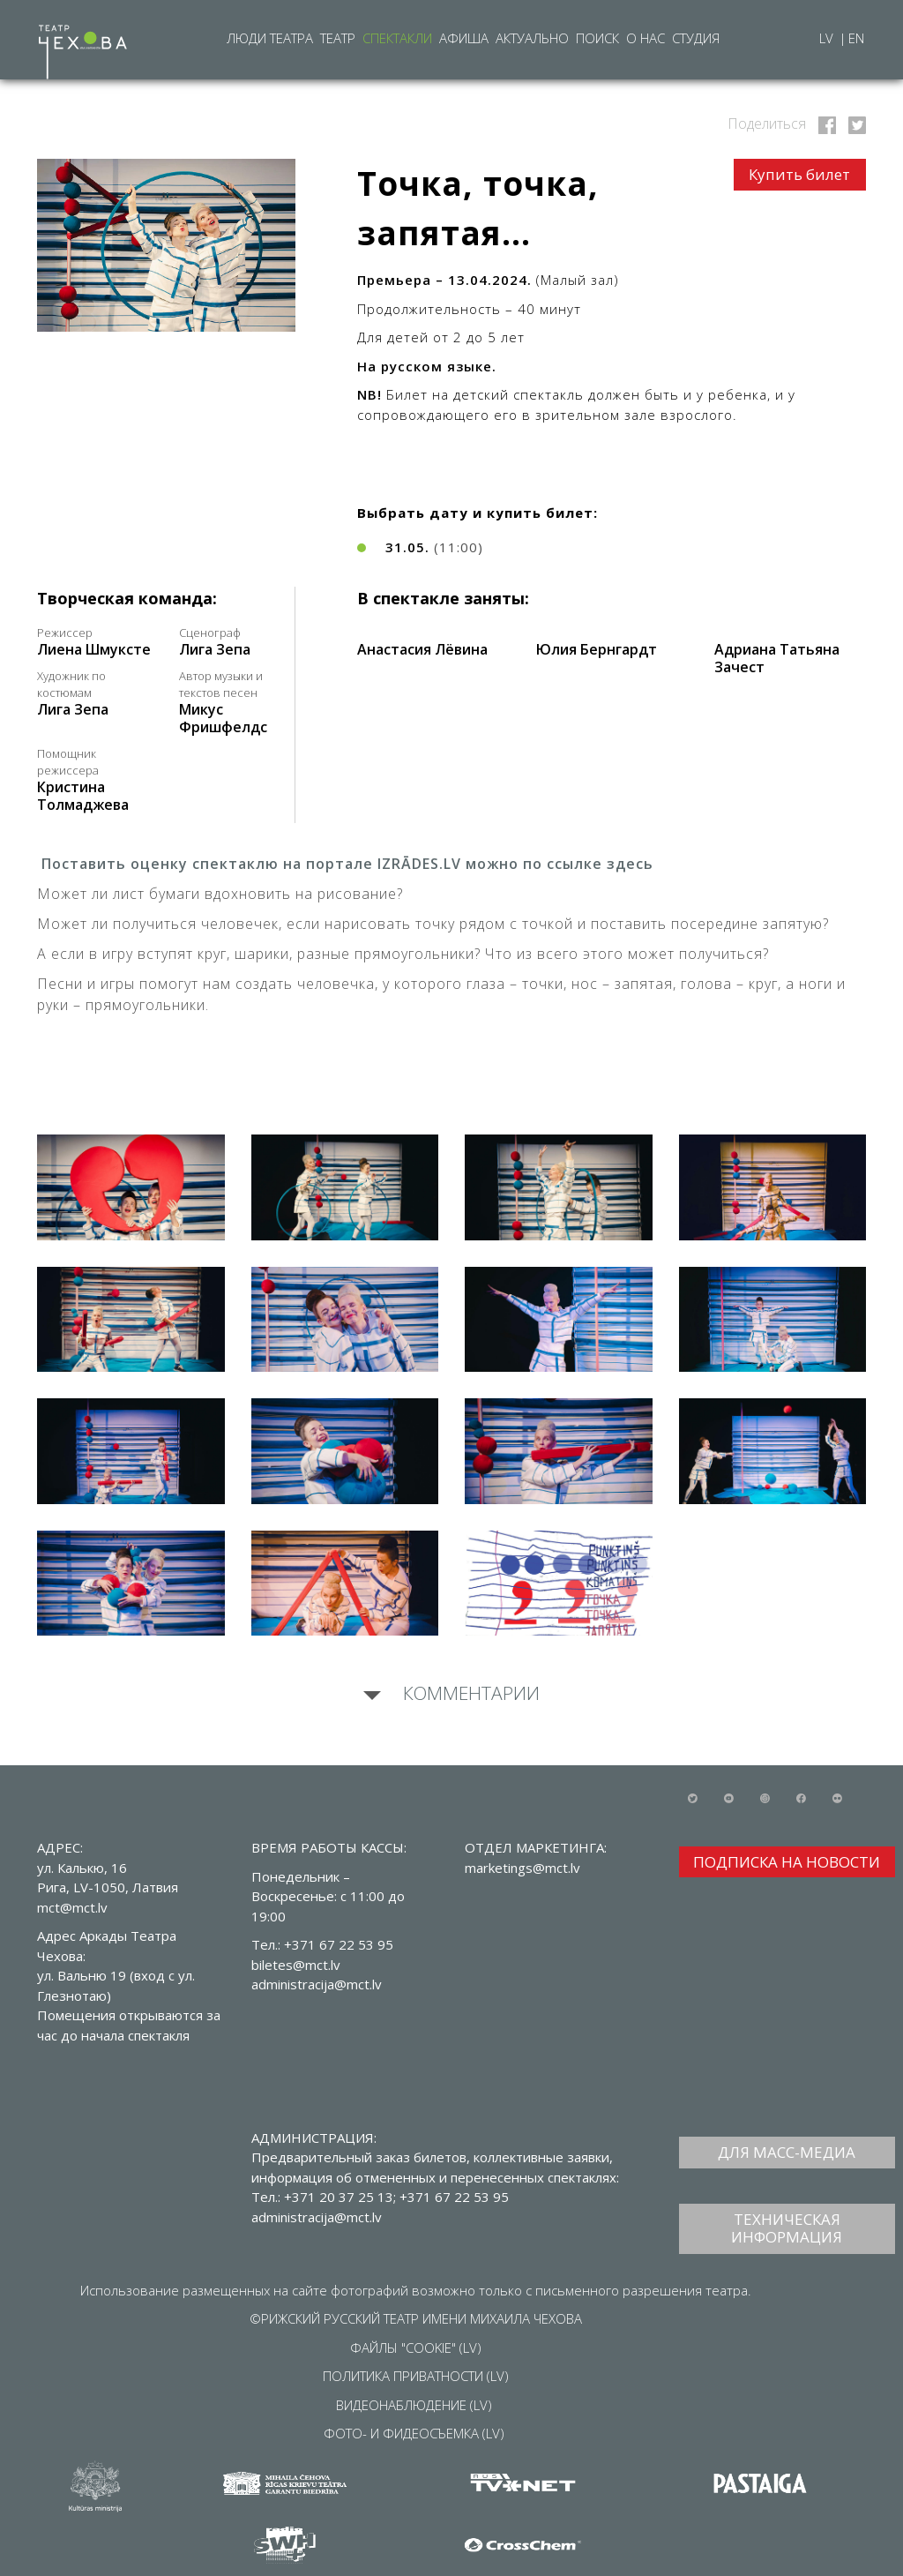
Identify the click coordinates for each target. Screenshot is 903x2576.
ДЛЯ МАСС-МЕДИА (786, 2152)
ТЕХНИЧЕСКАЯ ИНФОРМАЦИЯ (786, 2228)
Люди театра (270, 38)
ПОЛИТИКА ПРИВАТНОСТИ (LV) (416, 2376)
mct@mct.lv (72, 1907)
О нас (645, 38)
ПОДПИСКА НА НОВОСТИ (786, 1862)
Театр (337, 38)
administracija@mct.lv (316, 2217)
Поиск (597, 38)
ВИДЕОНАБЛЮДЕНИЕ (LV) (414, 2405)
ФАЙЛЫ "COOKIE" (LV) (415, 2347)
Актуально (532, 38)
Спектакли (397, 38)
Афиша (464, 38)
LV (828, 38)
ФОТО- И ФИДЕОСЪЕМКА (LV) (414, 2433)
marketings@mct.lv (522, 1867)
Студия (696, 38)
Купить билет (799, 174)
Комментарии (469, 1693)
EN (856, 38)
